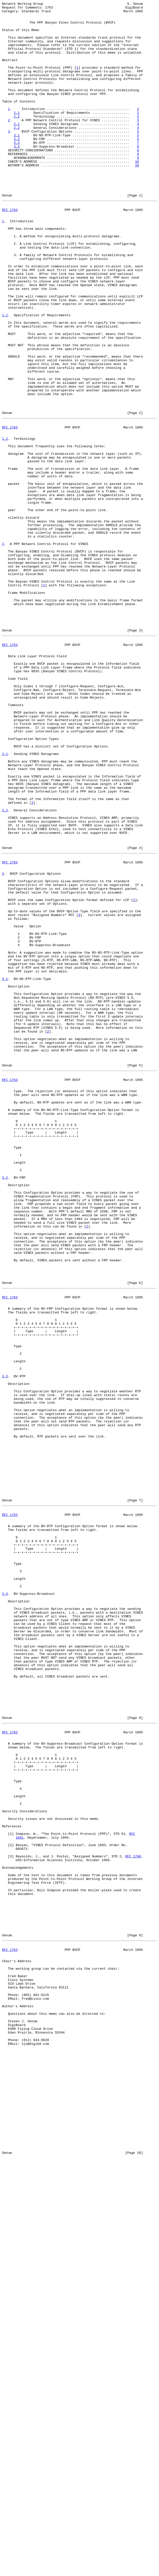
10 (137, 193)
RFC (132, 2189)
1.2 (17, 139)
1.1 (17, 135)
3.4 (17, 175)
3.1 (17, 162)
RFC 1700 (133, 2216)
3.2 (17, 166)
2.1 (17, 148)
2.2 (17, 153)
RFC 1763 (10, 250)
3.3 (17, 171)
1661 (20, 2193)
